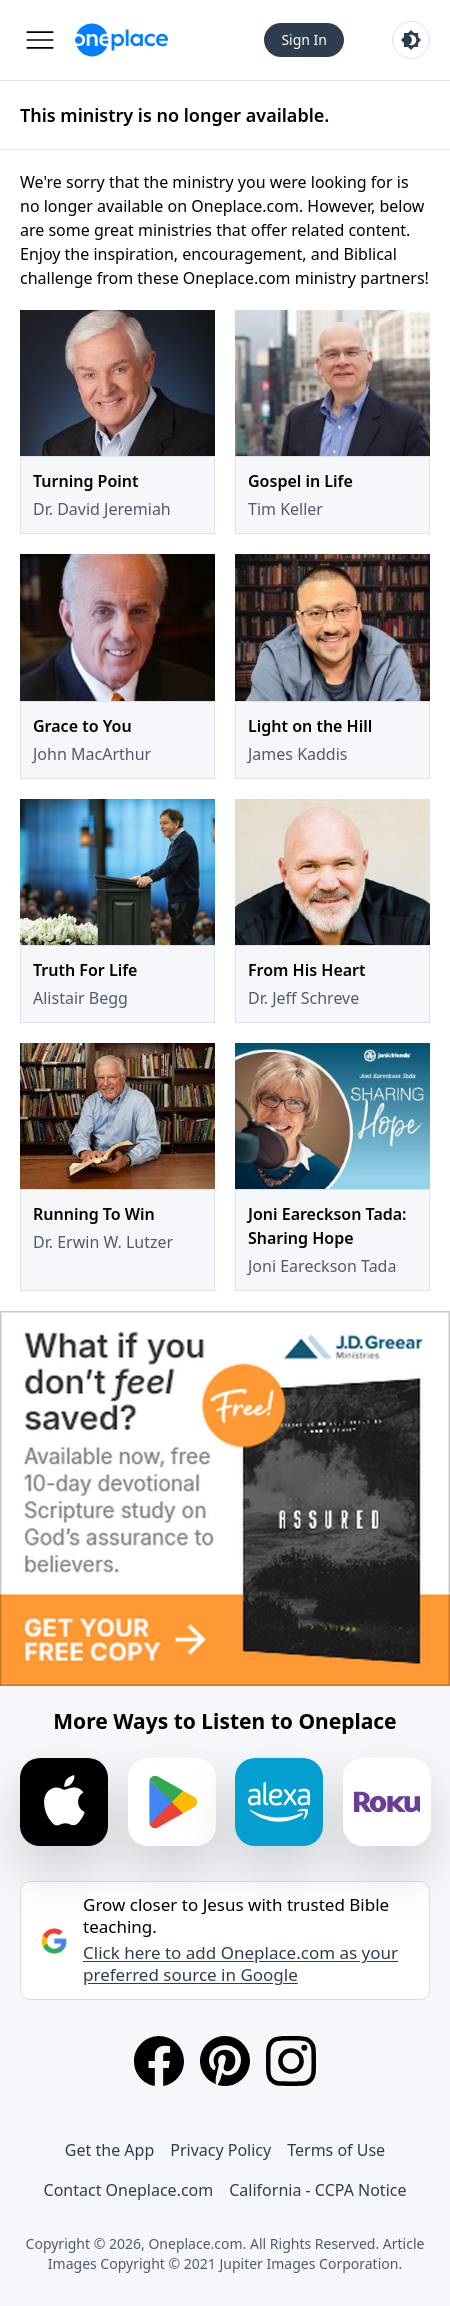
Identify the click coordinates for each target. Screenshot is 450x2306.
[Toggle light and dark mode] (411, 40)
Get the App (109, 2150)
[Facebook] (159, 2061)
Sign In (304, 39)
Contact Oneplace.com (129, 2190)
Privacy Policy (220, 2150)
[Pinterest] (225, 2061)
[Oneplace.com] (121, 40)
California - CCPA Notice (317, 2190)
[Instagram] (291, 2061)
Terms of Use (336, 2150)
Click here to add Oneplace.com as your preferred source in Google (240, 1964)
